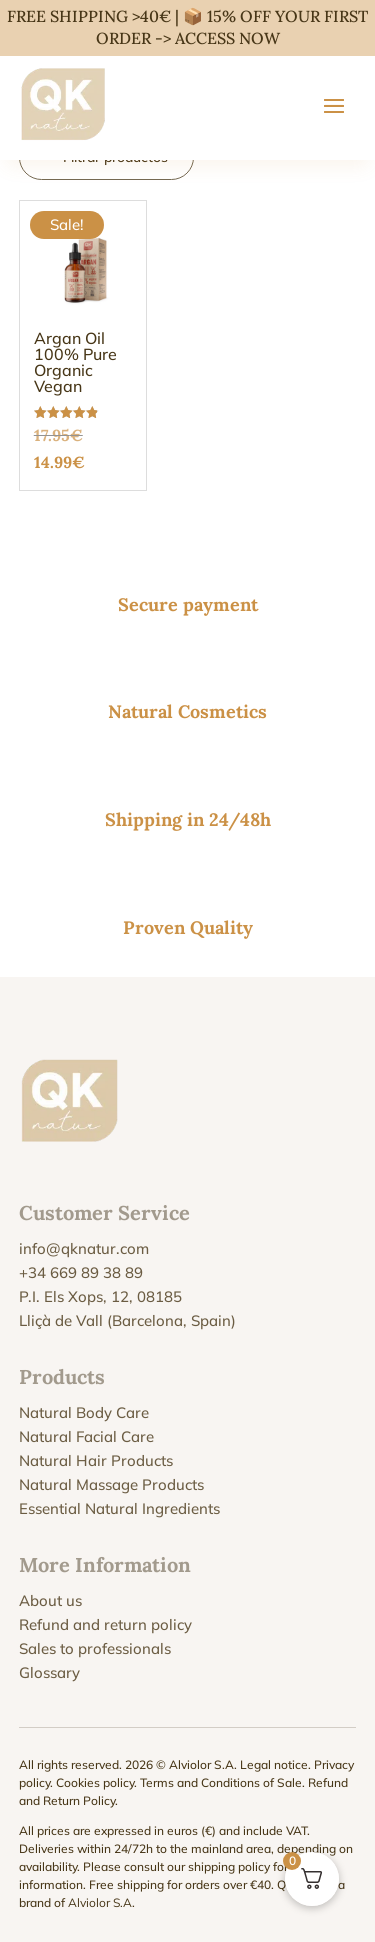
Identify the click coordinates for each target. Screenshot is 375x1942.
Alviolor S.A (100, 1902)
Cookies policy (95, 1782)
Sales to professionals (95, 1648)
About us (50, 1600)
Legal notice (274, 1764)
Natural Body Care (84, 1412)
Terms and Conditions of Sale (221, 1782)
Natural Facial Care (86, 1436)
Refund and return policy (105, 1624)
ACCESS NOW (227, 38)
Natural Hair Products (96, 1460)
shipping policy (229, 1866)
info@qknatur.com (84, 1248)
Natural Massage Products (111, 1484)
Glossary (49, 1672)
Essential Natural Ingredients (119, 1508)
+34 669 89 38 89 (81, 1272)
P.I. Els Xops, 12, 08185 (100, 1296)
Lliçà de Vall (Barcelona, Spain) (127, 1320)
